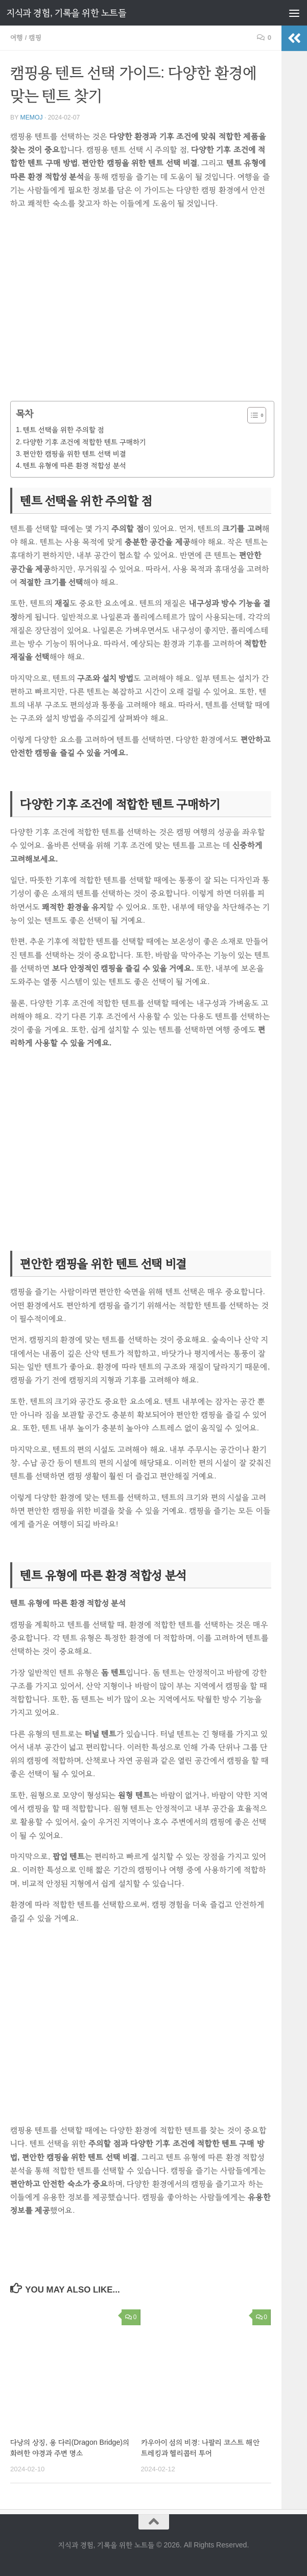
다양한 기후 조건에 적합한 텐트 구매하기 (84, 442)
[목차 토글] (252, 415)
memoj (31, 117)
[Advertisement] (140, 308)
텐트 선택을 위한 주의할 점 (63, 429)
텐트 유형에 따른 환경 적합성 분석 (74, 465)
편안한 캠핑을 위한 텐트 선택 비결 (74, 453)
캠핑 (35, 37)
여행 (16, 37)
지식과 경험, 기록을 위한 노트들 (66, 13)
